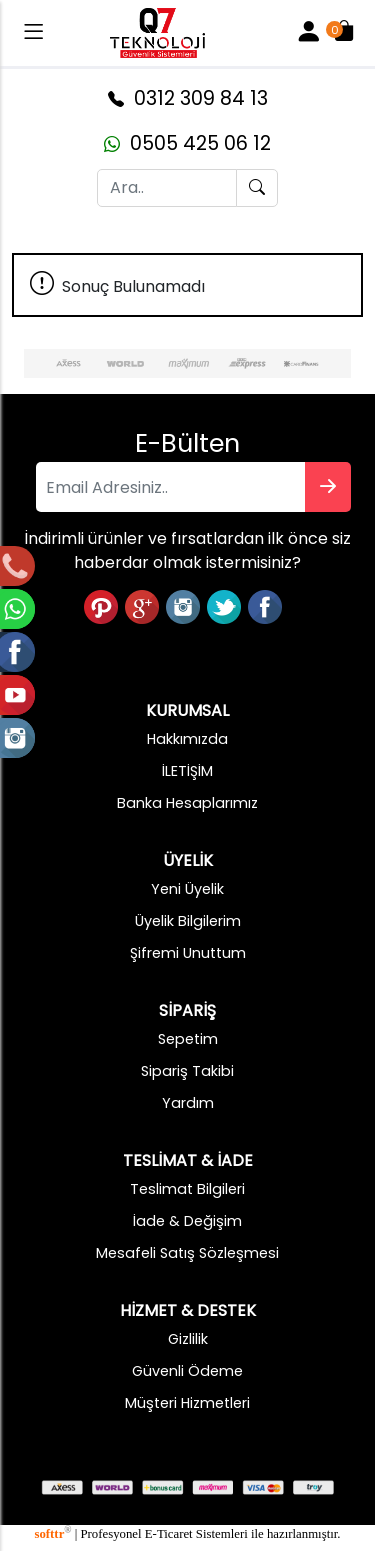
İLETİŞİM (187, 771)
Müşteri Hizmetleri (187, 1403)
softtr (52, 1534)
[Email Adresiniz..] (170, 487)
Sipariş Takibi (187, 1071)
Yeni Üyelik (187, 889)
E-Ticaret (169, 1534)
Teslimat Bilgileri (187, 1189)
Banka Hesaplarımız (187, 803)
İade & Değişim (187, 1221)
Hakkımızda (187, 739)
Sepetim (188, 1039)
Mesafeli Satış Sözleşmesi (187, 1253)
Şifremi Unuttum (188, 953)
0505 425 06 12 (187, 143)
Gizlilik (188, 1339)
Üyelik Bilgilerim (188, 921)
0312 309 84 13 (188, 98)
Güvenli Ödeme (187, 1371)
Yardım (188, 1103)
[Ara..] (167, 188)
